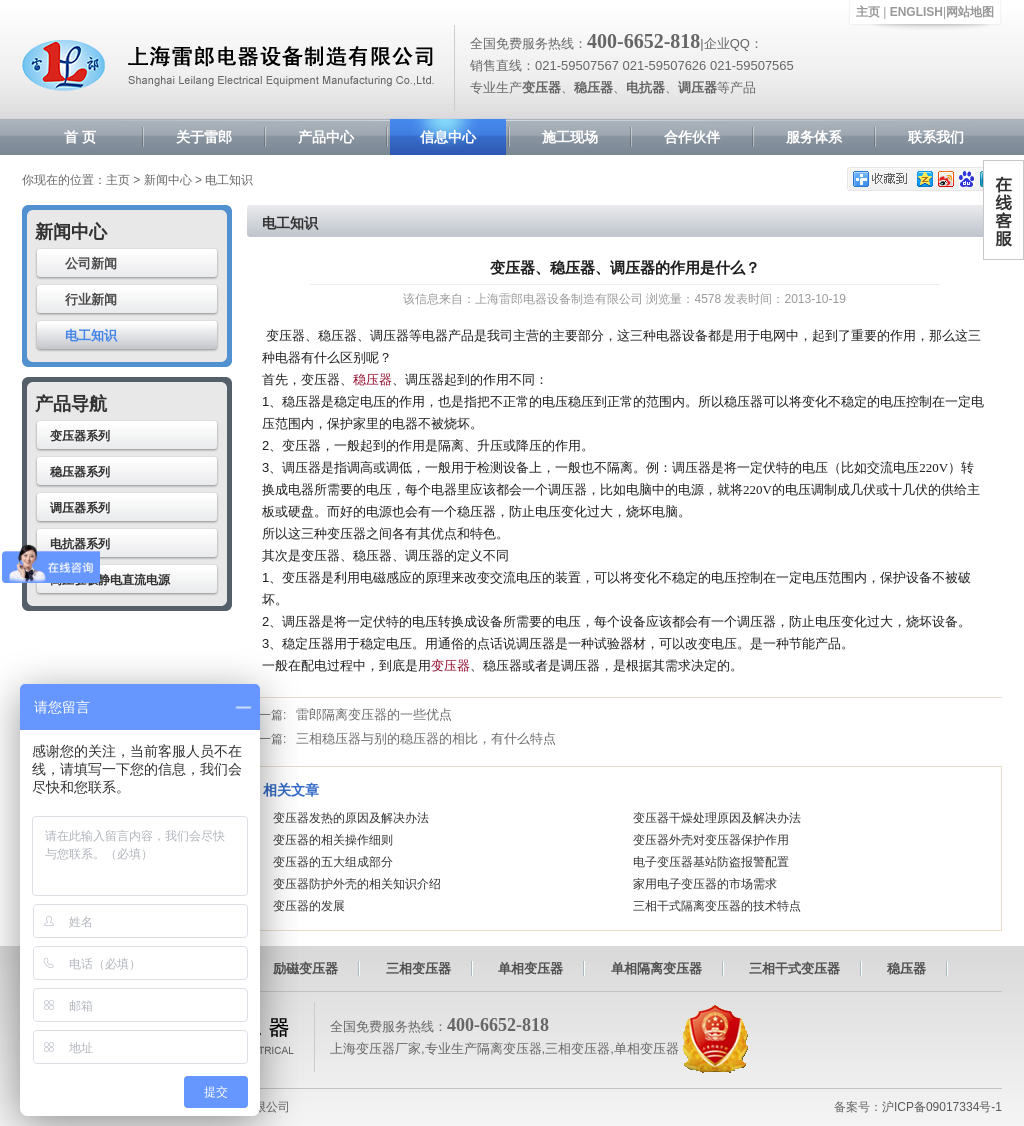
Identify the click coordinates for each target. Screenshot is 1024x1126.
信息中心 (448, 137)
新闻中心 (168, 180)
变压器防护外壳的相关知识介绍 (357, 884)
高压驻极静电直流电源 (110, 580)
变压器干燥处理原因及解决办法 (717, 818)
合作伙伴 (692, 137)
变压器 (450, 665)
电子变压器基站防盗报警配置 (711, 862)
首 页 (80, 137)
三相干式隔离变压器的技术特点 (717, 906)
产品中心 (326, 137)
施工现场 (570, 137)
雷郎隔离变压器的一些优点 (374, 714)
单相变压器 (530, 968)
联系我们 (936, 137)
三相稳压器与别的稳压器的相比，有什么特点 (426, 738)
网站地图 (970, 12)
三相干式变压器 (794, 968)
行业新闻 (91, 299)
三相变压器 (418, 968)
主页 (868, 12)
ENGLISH (916, 12)
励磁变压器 (305, 968)
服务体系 (814, 137)
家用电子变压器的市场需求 (705, 884)
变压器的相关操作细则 (333, 840)
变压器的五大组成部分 (333, 862)
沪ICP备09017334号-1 (942, 1107)
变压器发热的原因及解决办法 (351, 818)
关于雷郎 (204, 137)
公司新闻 (91, 263)
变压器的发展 (309, 906)
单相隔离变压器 (656, 968)
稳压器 (372, 379)
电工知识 (91, 335)
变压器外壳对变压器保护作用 (711, 840)
